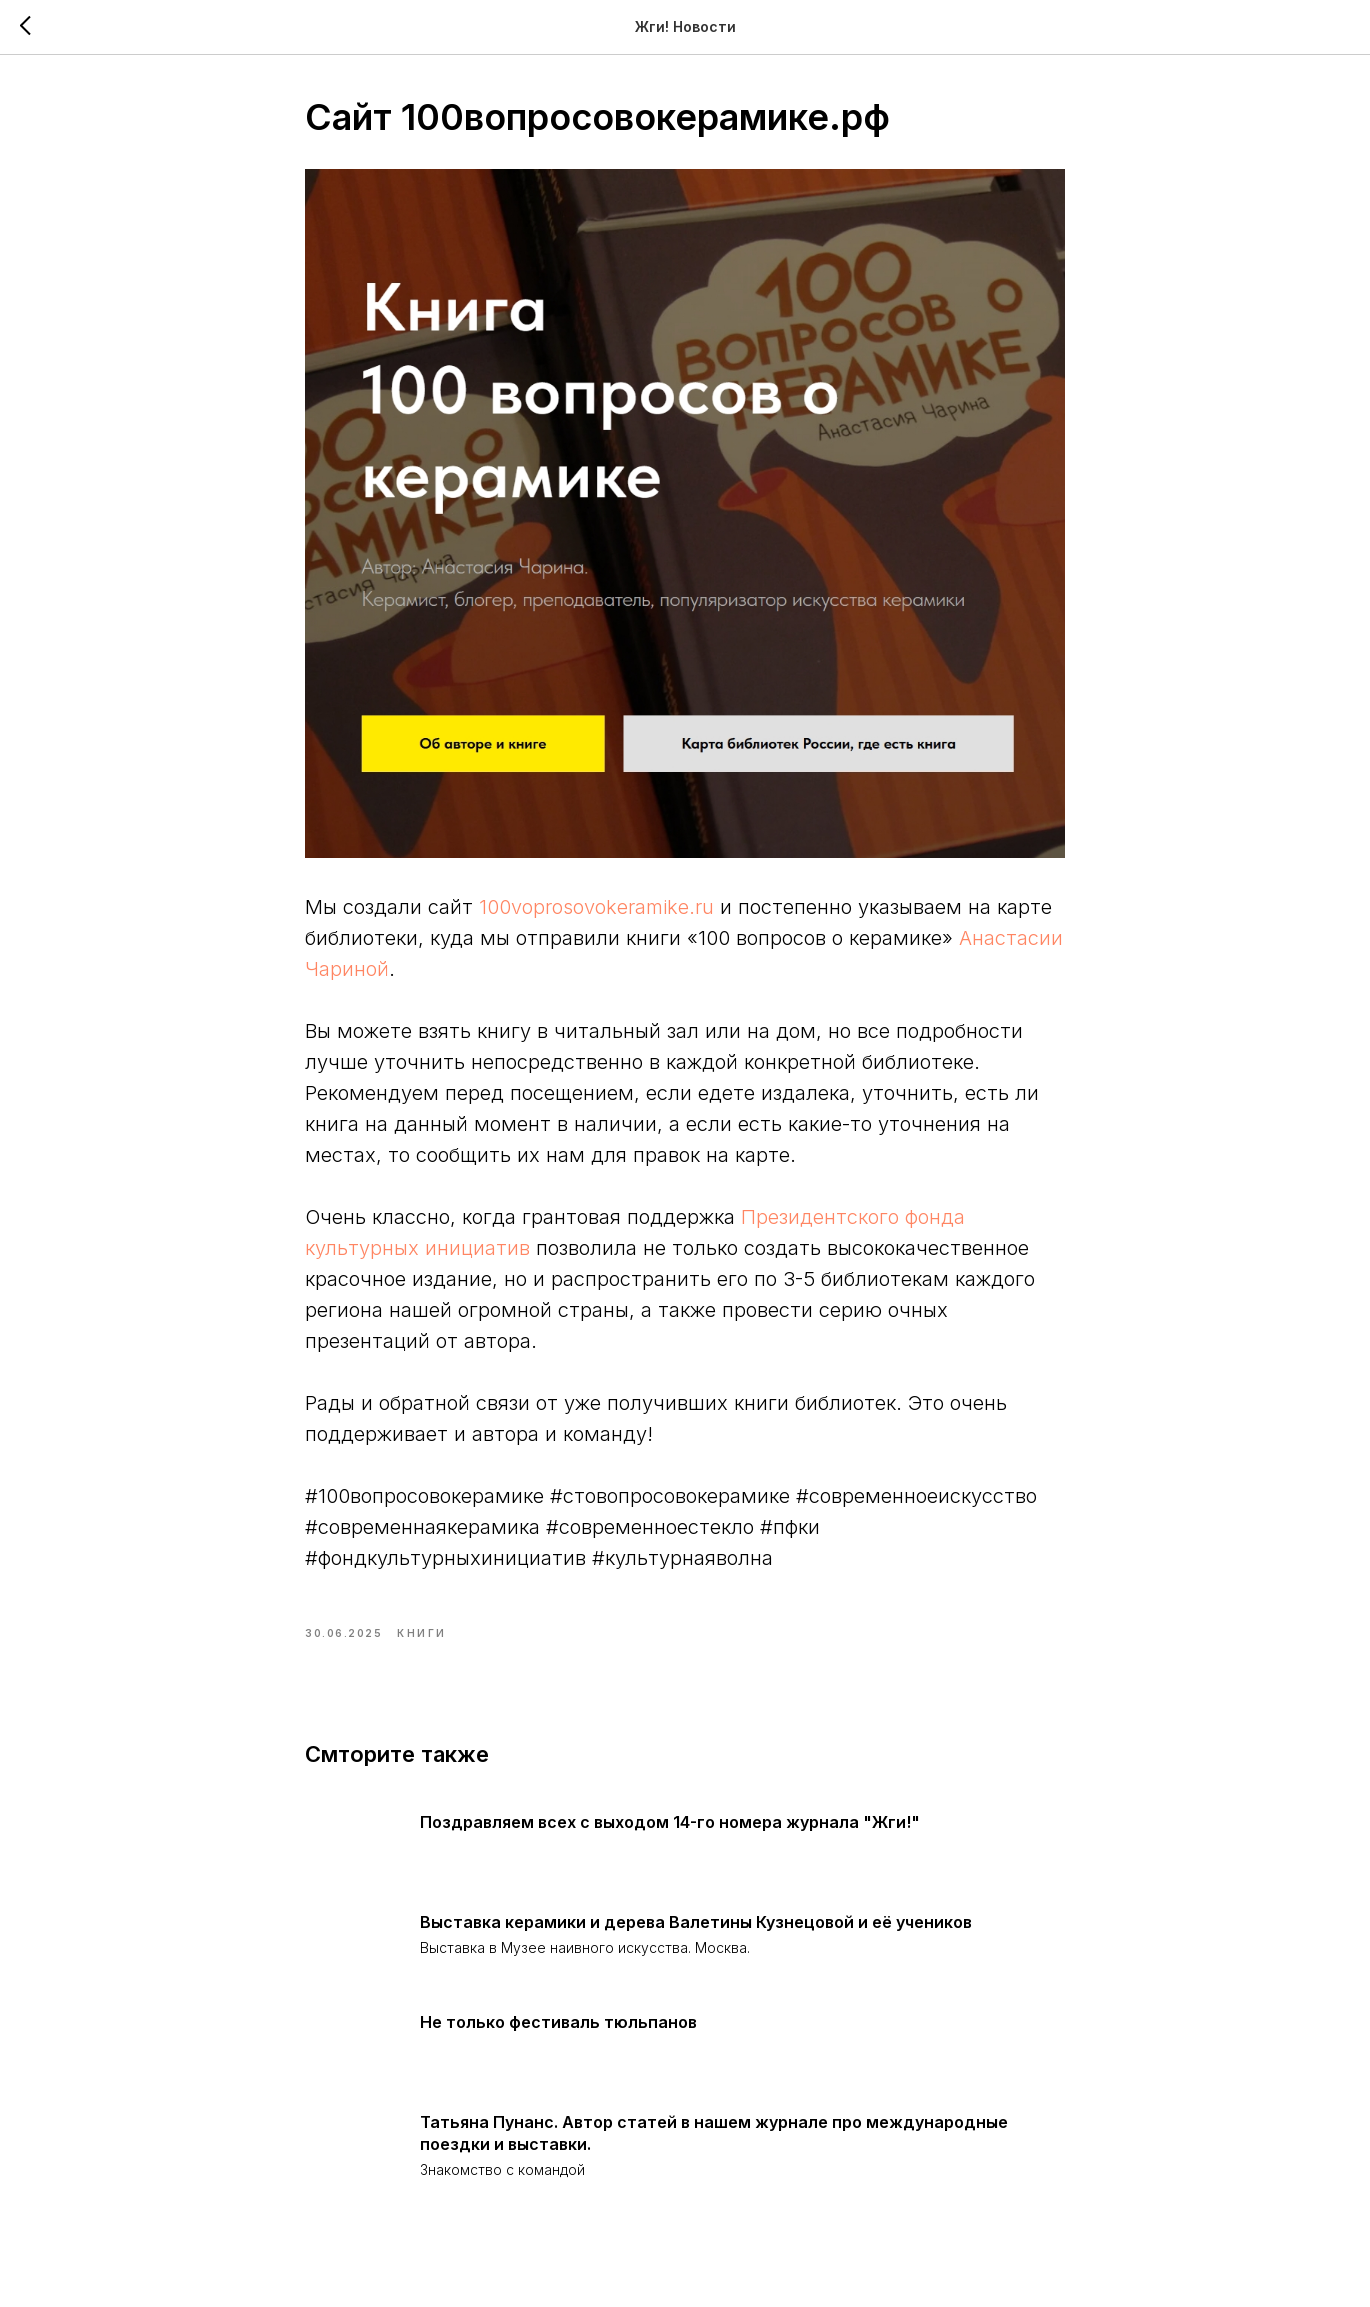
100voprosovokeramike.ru (596, 907)
